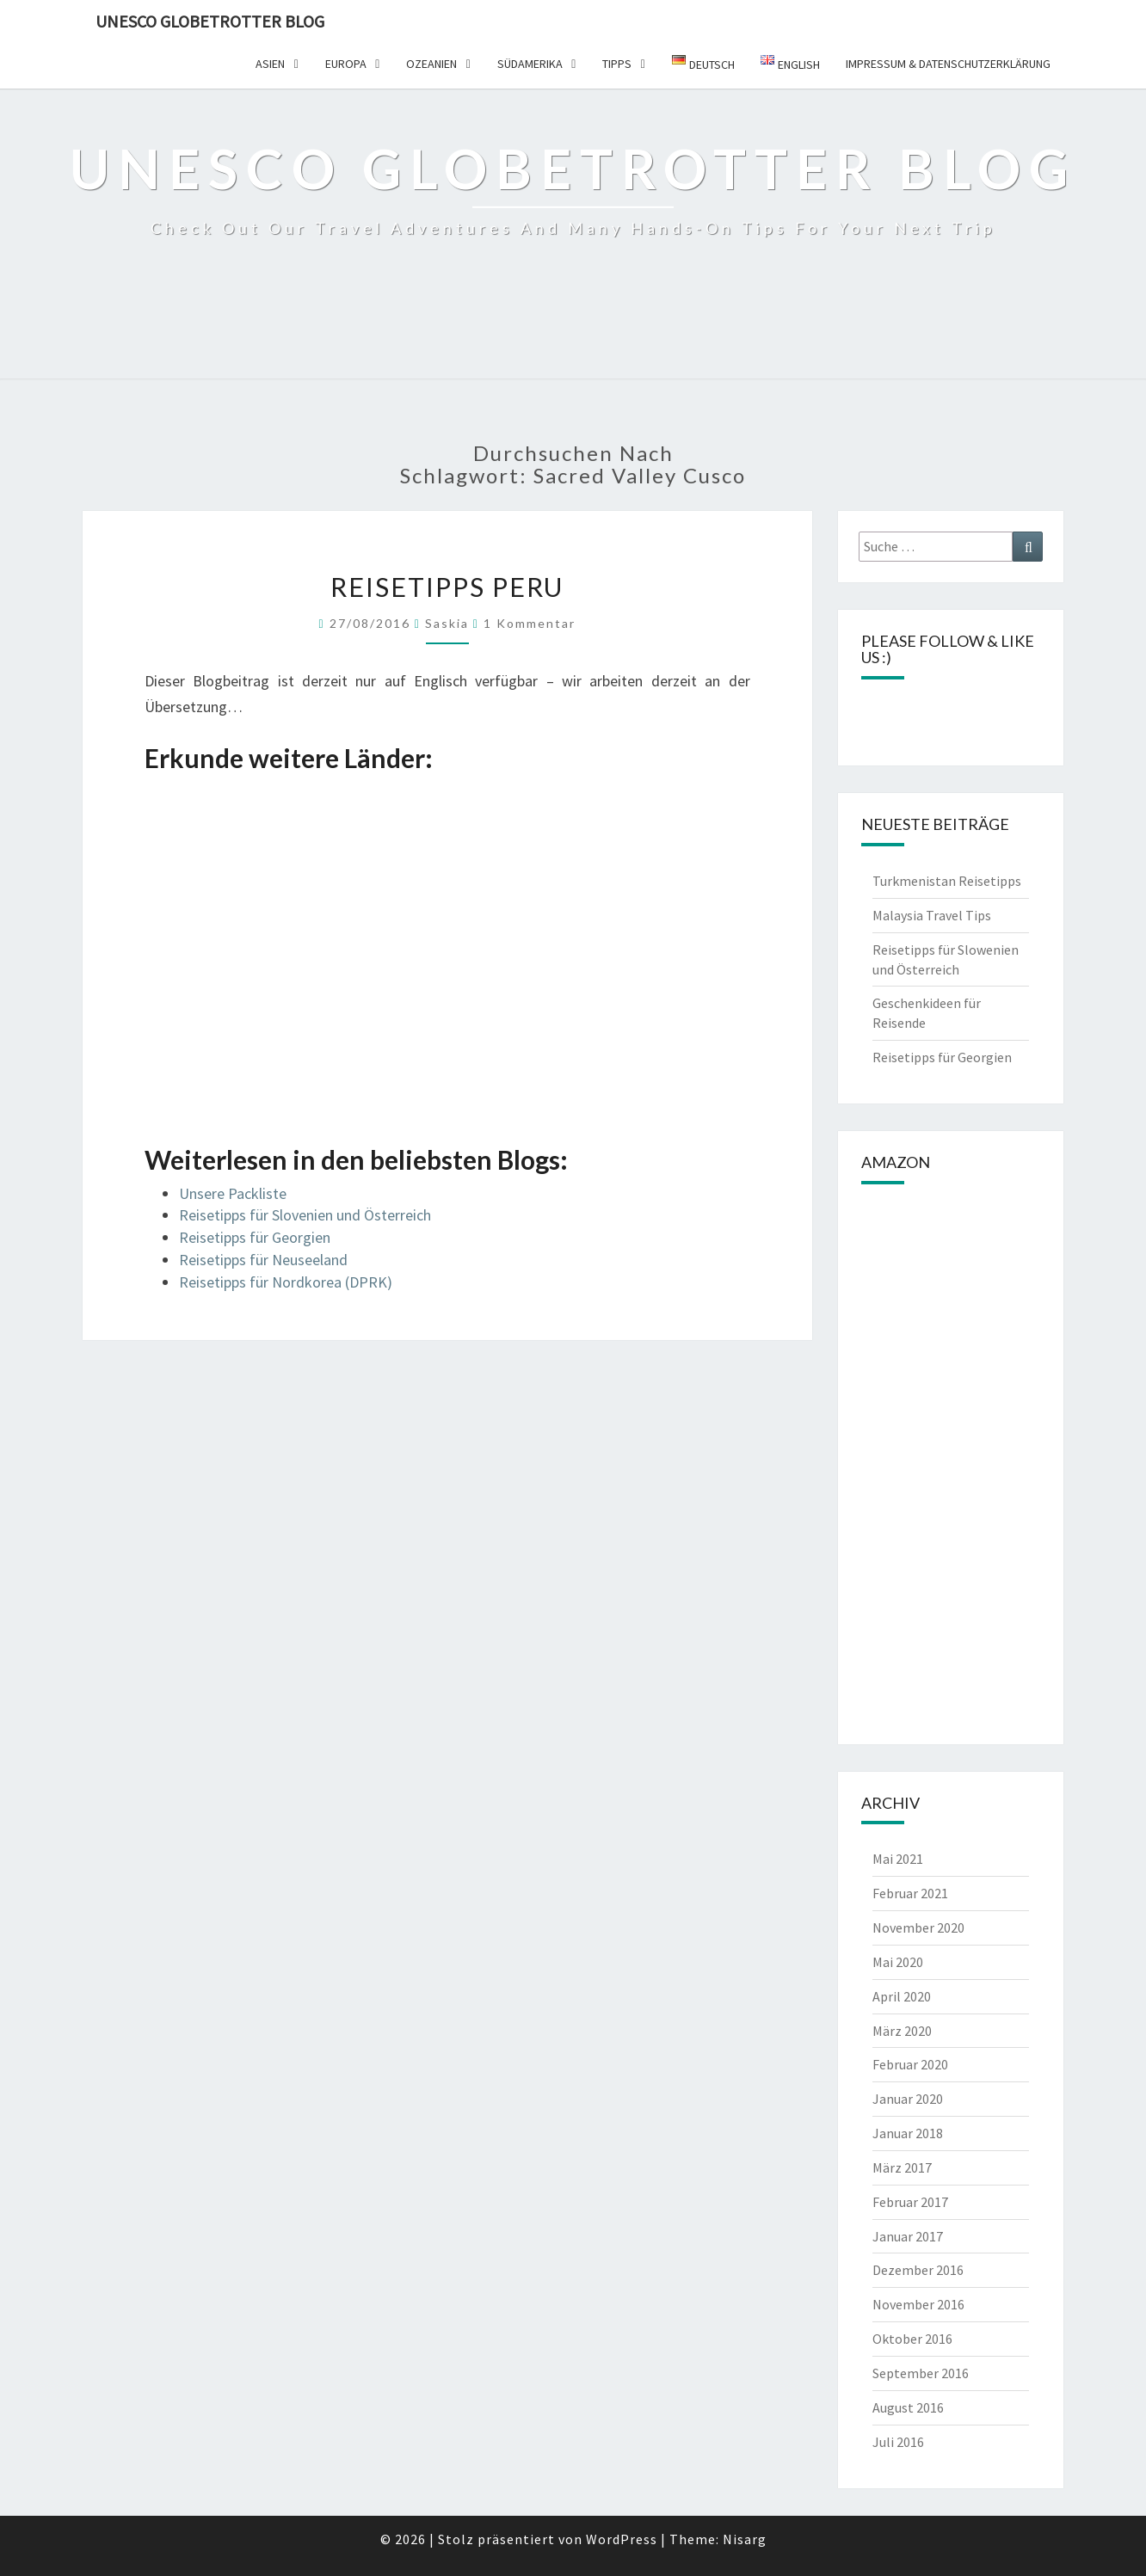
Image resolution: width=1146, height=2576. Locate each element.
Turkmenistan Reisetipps (946, 880)
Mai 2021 (897, 1858)
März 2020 (902, 2030)
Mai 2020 (897, 1961)
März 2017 (902, 2167)
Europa (346, 63)
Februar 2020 (910, 2064)
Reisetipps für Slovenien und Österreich (305, 1215)
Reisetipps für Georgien (254, 1237)
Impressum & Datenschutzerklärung (948, 63)
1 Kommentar (530, 623)
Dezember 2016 (918, 2269)
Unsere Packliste (232, 1193)
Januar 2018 (907, 2133)
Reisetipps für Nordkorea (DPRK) (285, 1282)
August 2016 (908, 2407)
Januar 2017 (907, 2236)
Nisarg (745, 2539)
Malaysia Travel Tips (931, 915)
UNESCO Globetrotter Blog (210, 21)
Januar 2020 (907, 2098)
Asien (270, 63)
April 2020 (901, 1996)
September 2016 (920, 2373)
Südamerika (530, 63)
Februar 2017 (910, 2201)
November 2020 (918, 1927)
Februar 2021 (910, 1893)
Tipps (617, 63)
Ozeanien (431, 63)
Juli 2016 (898, 2441)
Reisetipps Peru (447, 586)
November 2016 (918, 2304)
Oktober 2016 (912, 2338)
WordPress (621, 2539)
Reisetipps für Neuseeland (263, 1260)
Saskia (447, 623)
